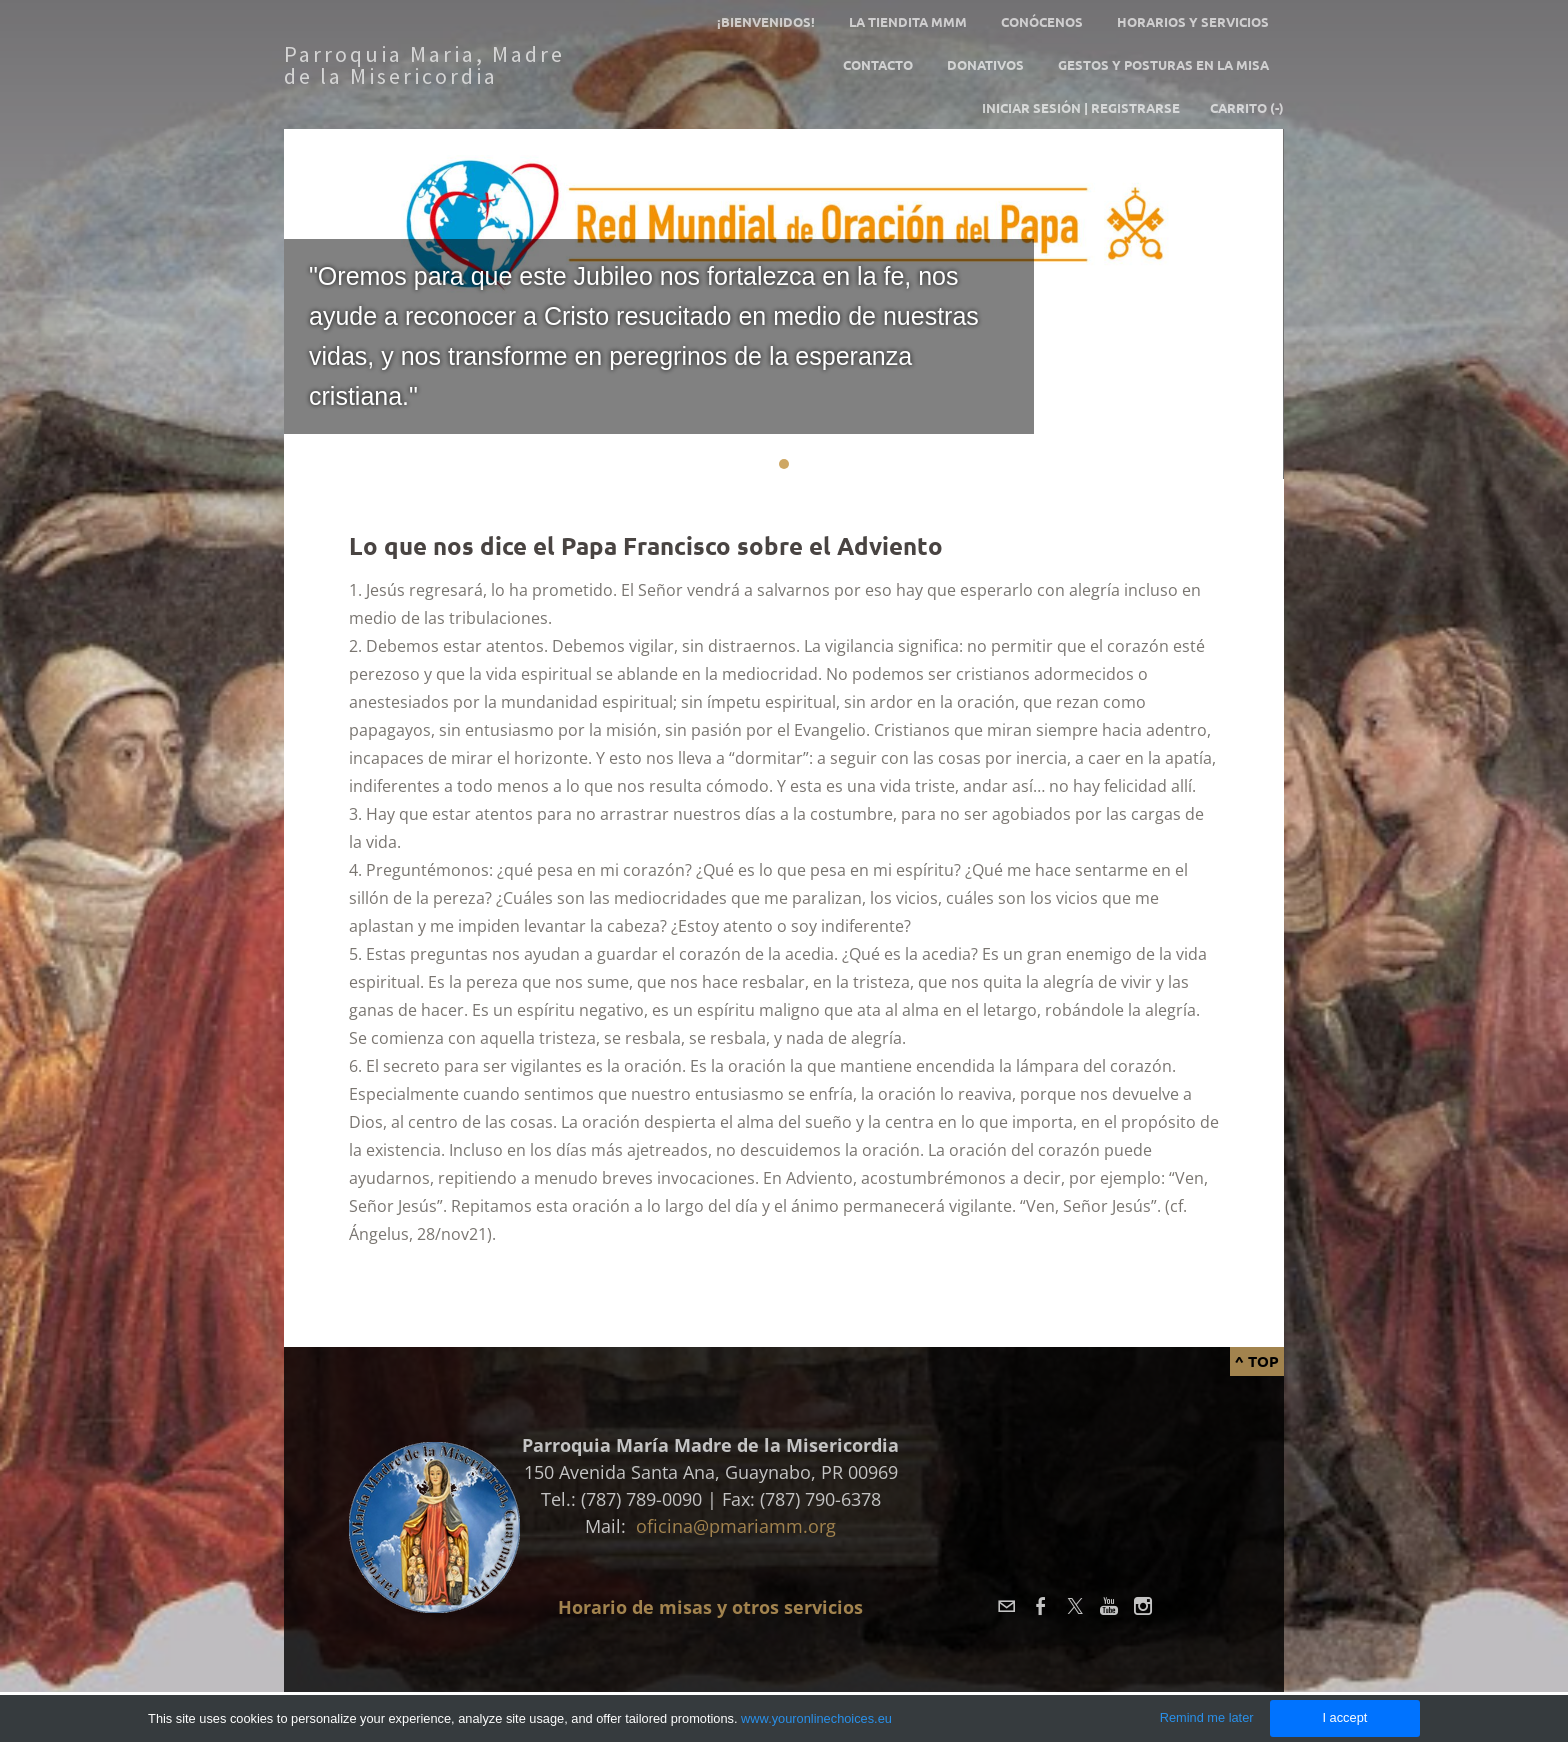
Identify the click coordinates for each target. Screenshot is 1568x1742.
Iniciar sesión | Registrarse (1081, 107)
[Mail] (1007, 1606)
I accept (1344, 1717)
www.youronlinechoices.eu (816, 1718)
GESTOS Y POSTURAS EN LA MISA (1163, 64)
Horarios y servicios (1193, 21)
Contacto (878, 64)
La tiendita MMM (908, 21)
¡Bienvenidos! (766, 21)
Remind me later (1207, 1717)
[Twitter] (1075, 1606)
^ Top (1257, 1361)
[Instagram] (1143, 1606)
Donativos (985, 64)
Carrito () (1247, 107)
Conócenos (1042, 21)
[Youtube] (1109, 1606)
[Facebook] (1041, 1606)
